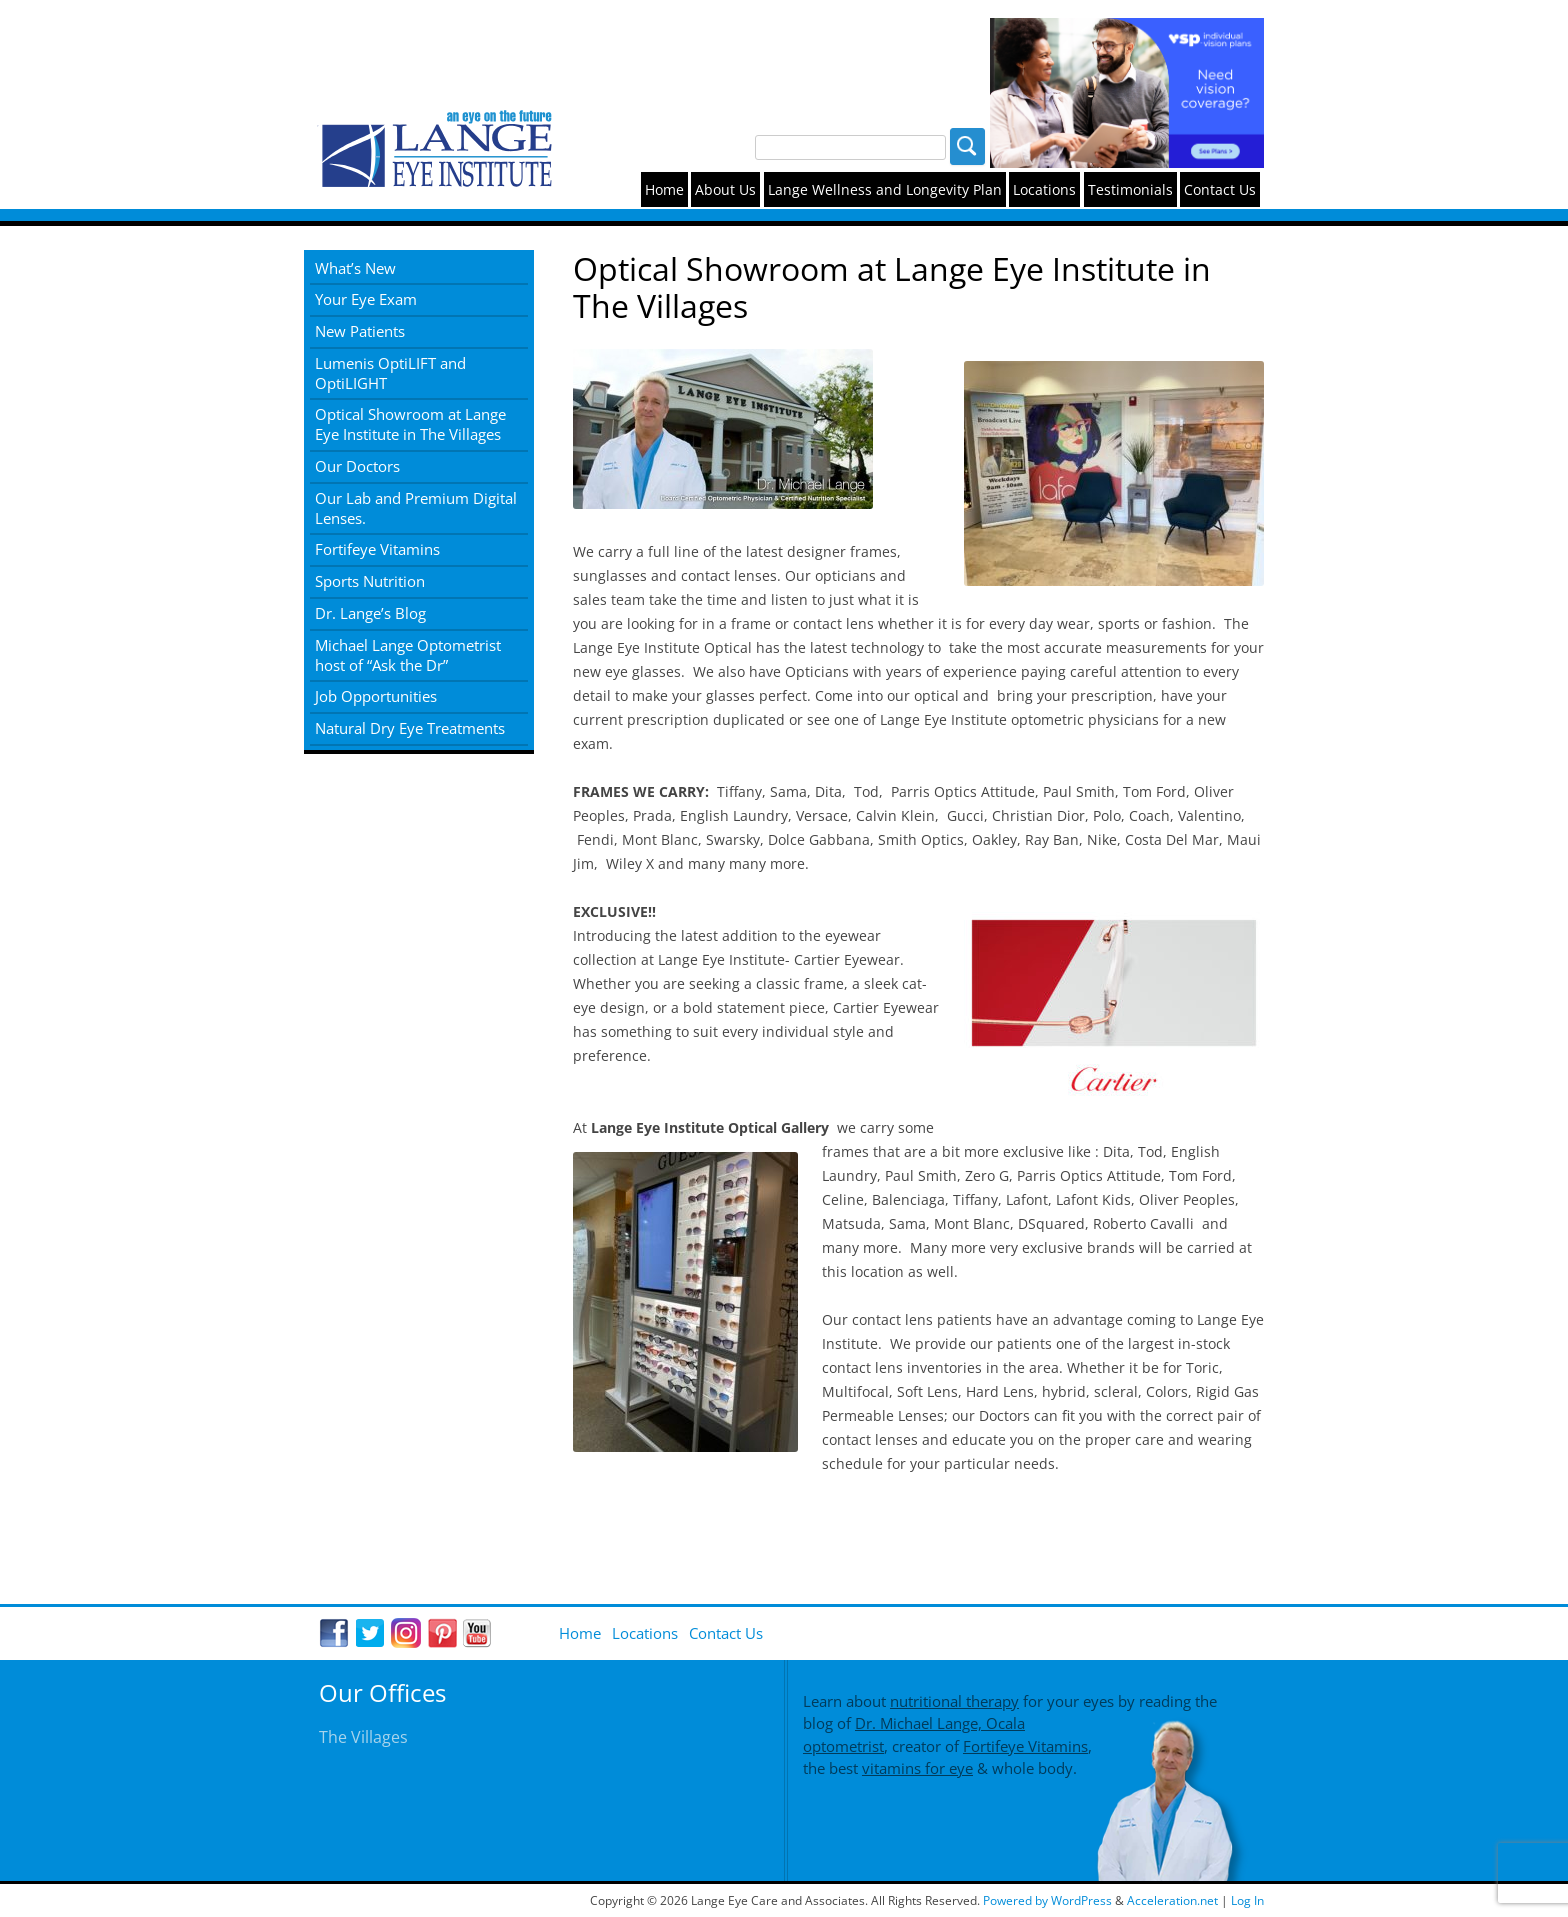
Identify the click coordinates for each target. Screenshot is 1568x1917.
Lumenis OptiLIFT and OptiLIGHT (390, 373)
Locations (1044, 189)
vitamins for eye (917, 1768)
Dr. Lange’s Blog (370, 613)
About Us (725, 189)
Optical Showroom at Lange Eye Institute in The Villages (410, 424)
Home (664, 189)
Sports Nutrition (370, 581)
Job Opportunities (376, 696)
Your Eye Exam (366, 299)
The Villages (363, 1737)
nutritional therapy (954, 1701)
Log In (1247, 1900)
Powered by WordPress (1049, 1900)
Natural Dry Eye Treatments (410, 728)
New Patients (360, 331)
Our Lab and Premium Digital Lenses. (416, 508)
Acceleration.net (1172, 1900)
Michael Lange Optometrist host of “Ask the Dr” (408, 655)
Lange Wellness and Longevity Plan (885, 189)
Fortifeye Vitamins (377, 549)
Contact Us (1220, 189)
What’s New (355, 268)
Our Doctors (357, 466)
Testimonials (1130, 189)
